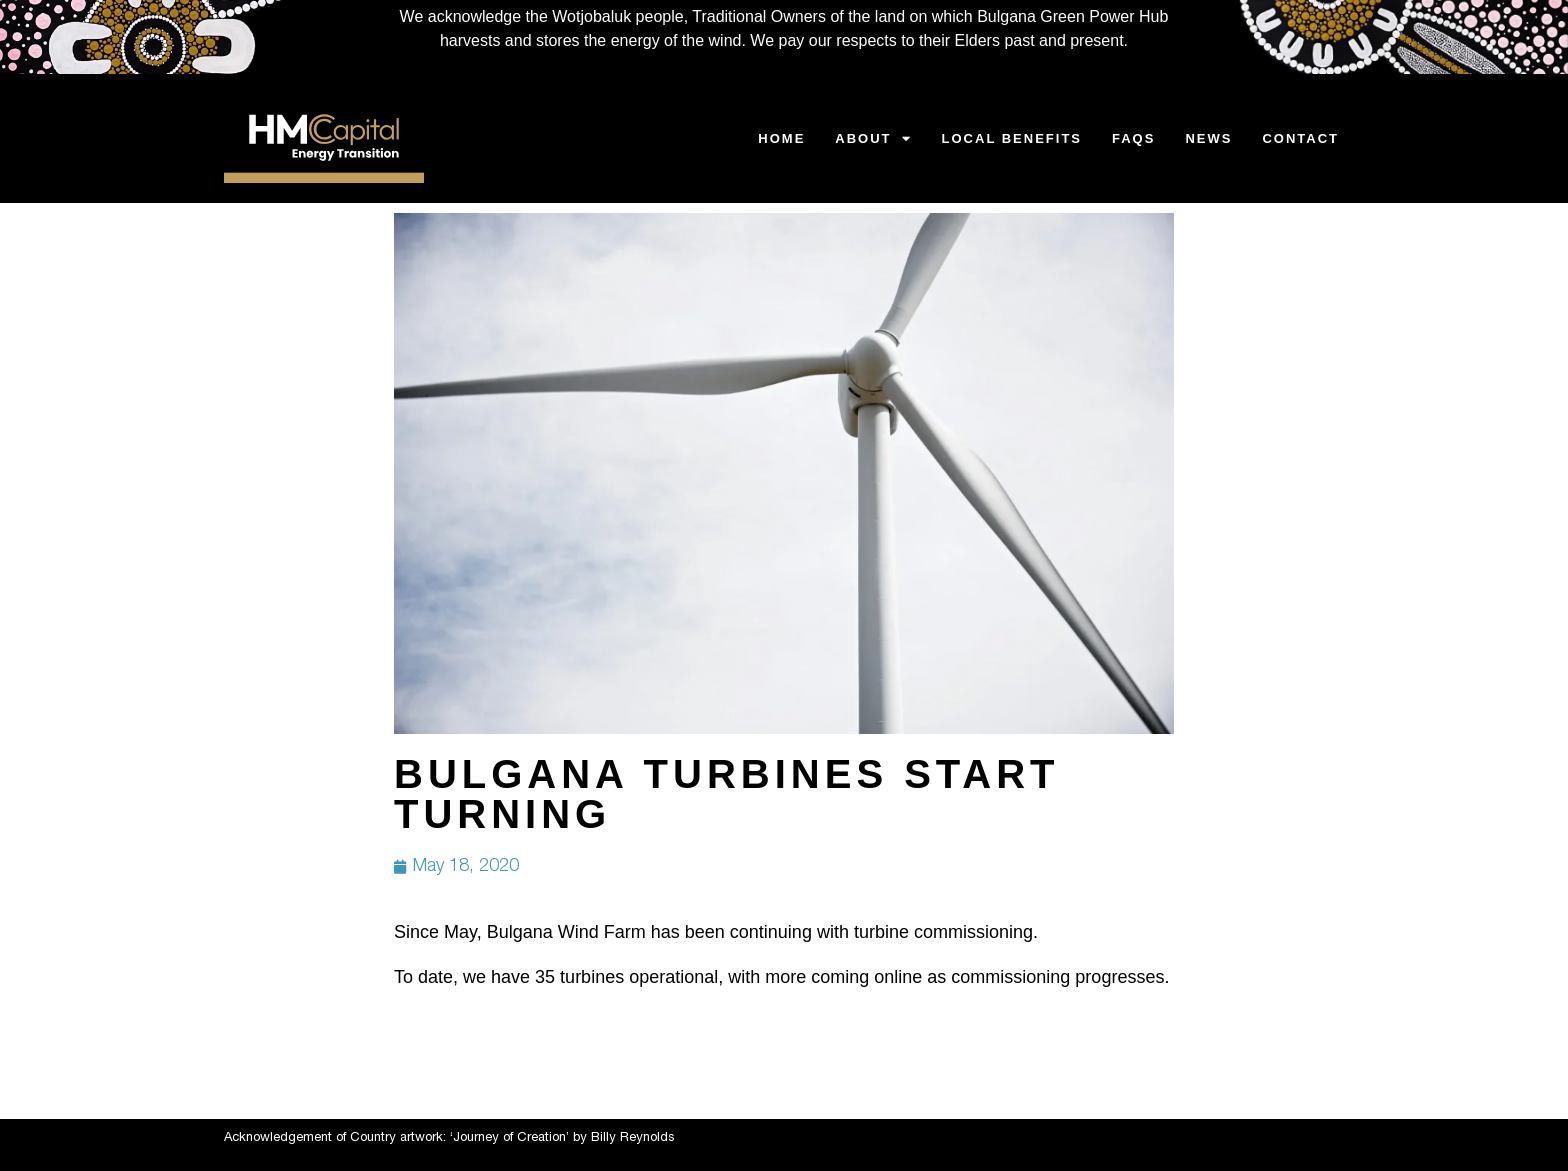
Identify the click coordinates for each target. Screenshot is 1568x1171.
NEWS (1208, 138)
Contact (1300, 138)
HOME (781, 138)
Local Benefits (1012, 138)
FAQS (1133, 138)
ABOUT (873, 138)
